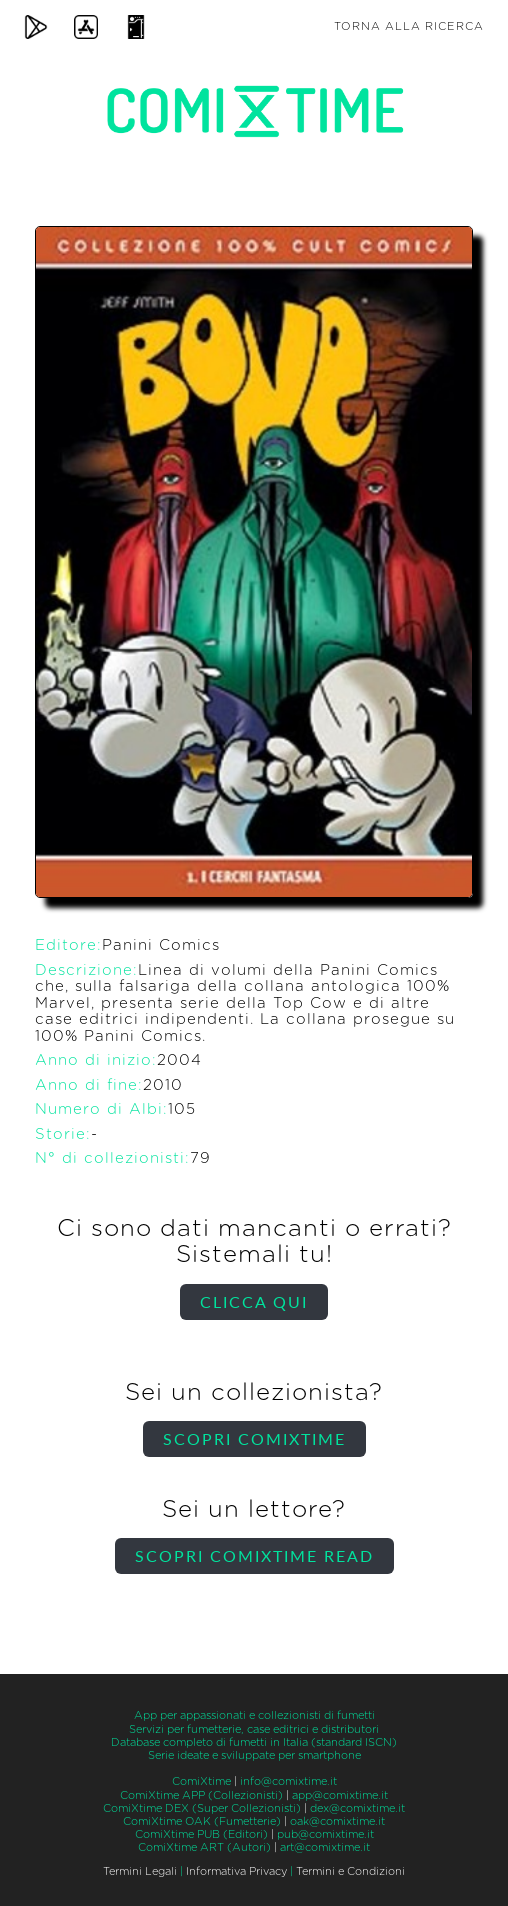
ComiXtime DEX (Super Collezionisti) (202, 1808)
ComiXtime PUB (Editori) (201, 1834)
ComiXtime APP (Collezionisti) (201, 1795)
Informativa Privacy (236, 1871)
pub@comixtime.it (325, 1834)
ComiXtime (201, 1781)
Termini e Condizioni (350, 1871)
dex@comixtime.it (357, 1808)
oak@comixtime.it (337, 1821)
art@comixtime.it (325, 1847)
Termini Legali (140, 1871)
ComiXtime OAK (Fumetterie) (202, 1821)
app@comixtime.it (340, 1795)
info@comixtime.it (288, 1781)
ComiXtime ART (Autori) (204, 1847)
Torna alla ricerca (409, 26)
